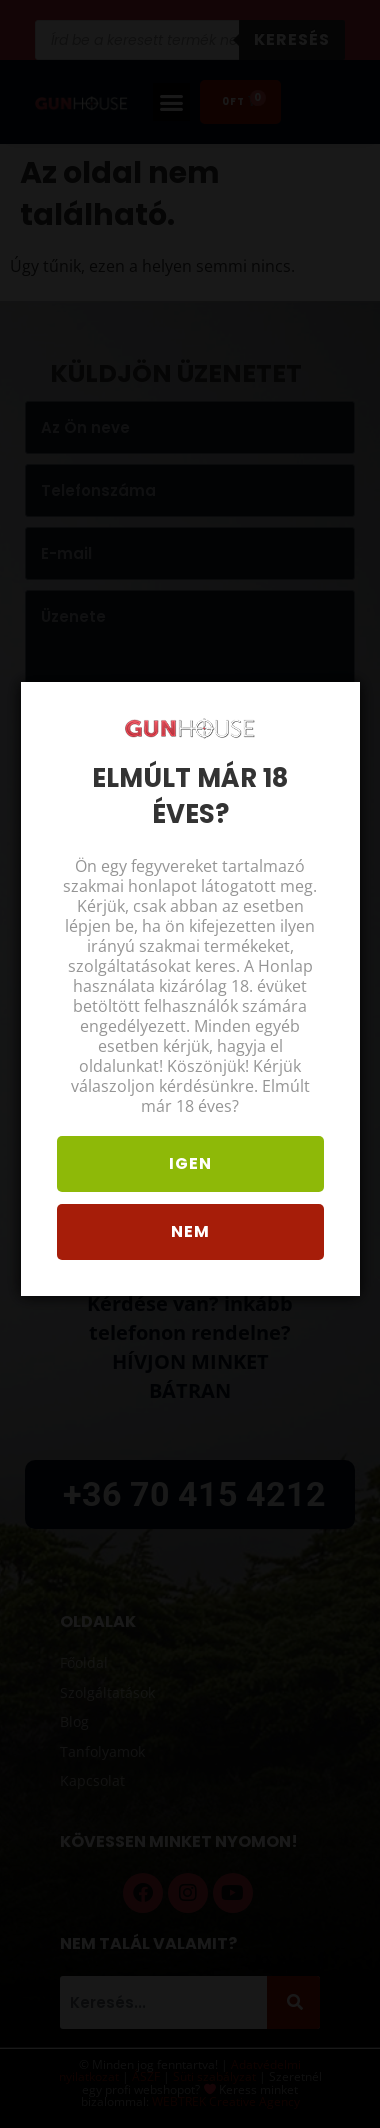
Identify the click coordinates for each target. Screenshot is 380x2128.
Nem (188, 1241)
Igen (188, 1173)
